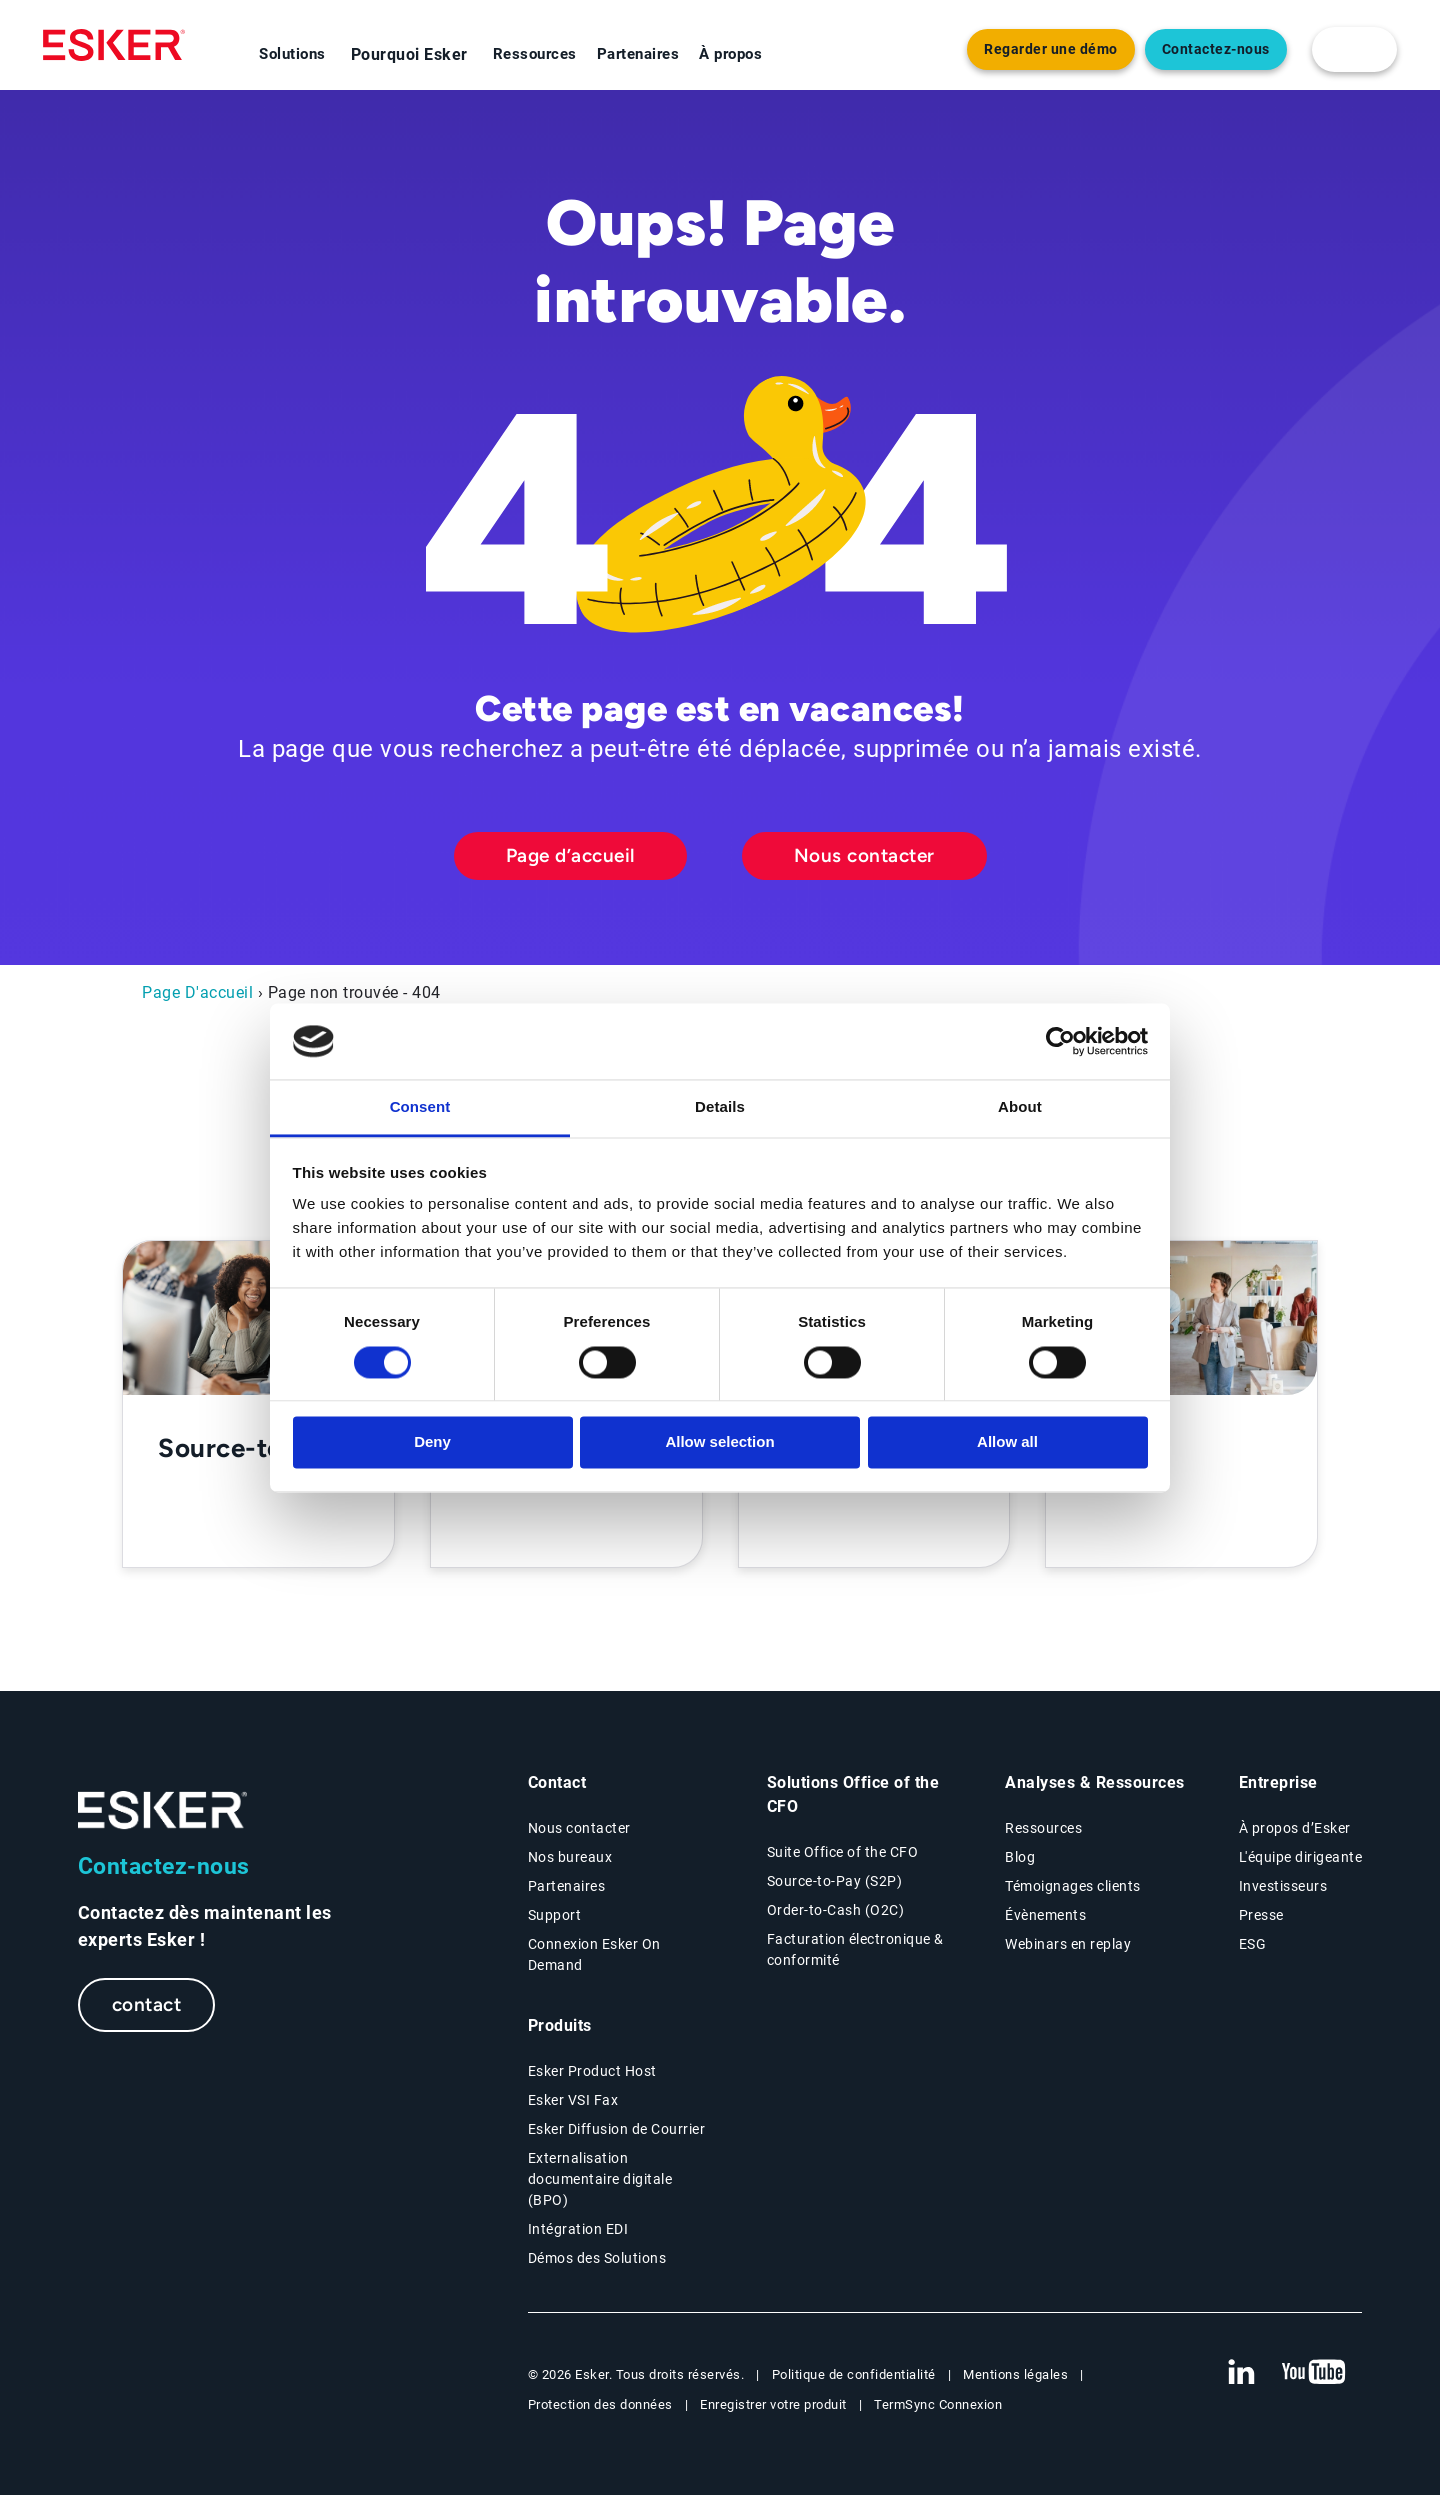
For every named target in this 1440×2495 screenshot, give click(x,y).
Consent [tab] (420, 1107)
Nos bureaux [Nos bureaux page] (570, 1857)
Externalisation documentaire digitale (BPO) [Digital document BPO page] (600, 2179)
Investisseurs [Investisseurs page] (1283, 1886)
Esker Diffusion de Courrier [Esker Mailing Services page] (617, 2129)
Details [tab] (720, 1107)
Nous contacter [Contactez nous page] (579, 1828)
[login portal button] (1354, 49)
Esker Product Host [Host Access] (592, 2071)
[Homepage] (114, 45)
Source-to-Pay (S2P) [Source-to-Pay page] (835, 1881)
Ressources (535, 54)
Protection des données (600, 2404)
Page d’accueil (570, 855)
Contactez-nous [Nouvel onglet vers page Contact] (1216, 49)
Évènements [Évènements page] (1045, 1915)
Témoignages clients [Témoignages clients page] (1073, 1886)
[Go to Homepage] (163, 1810)
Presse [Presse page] (1261, 1915)
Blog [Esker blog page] (1020, 1857)
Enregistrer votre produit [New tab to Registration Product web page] (773, 2404)
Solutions (292, 54)
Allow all (1007, 1442)
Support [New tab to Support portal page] (555, 1915)
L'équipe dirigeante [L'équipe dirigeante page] (1301, 1857)
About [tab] (1020, 1107)
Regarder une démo (1051, 49)
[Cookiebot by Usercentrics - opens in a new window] (1060, 1041)
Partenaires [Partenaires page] (567, 1886)
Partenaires (638, 54)
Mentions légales (1015, 2374)
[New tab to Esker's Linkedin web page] (1241, 2373)
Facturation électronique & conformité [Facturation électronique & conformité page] (855, 1949)
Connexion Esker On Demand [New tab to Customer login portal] (594, 1954)
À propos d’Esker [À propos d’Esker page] (1295, 1828)
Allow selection (719, 1442)
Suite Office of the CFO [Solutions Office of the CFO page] (843, 1852)
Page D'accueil (197, 992)
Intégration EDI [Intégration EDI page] (578, 2229)
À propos (730, 54)
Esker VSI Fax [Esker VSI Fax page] (573, 2100)
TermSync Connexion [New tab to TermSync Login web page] (938, 2404)
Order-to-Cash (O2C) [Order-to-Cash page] (836, 1910)
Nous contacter (864, 855)
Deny (432, 1442)
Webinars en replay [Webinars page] (1068, 1944)
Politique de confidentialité (854, 2374)
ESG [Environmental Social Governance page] (1253, 1944)
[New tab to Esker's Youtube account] (1314, 2373)
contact (147, 2004)
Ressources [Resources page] (1043, 1828)
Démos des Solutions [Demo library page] (597, 2258)
